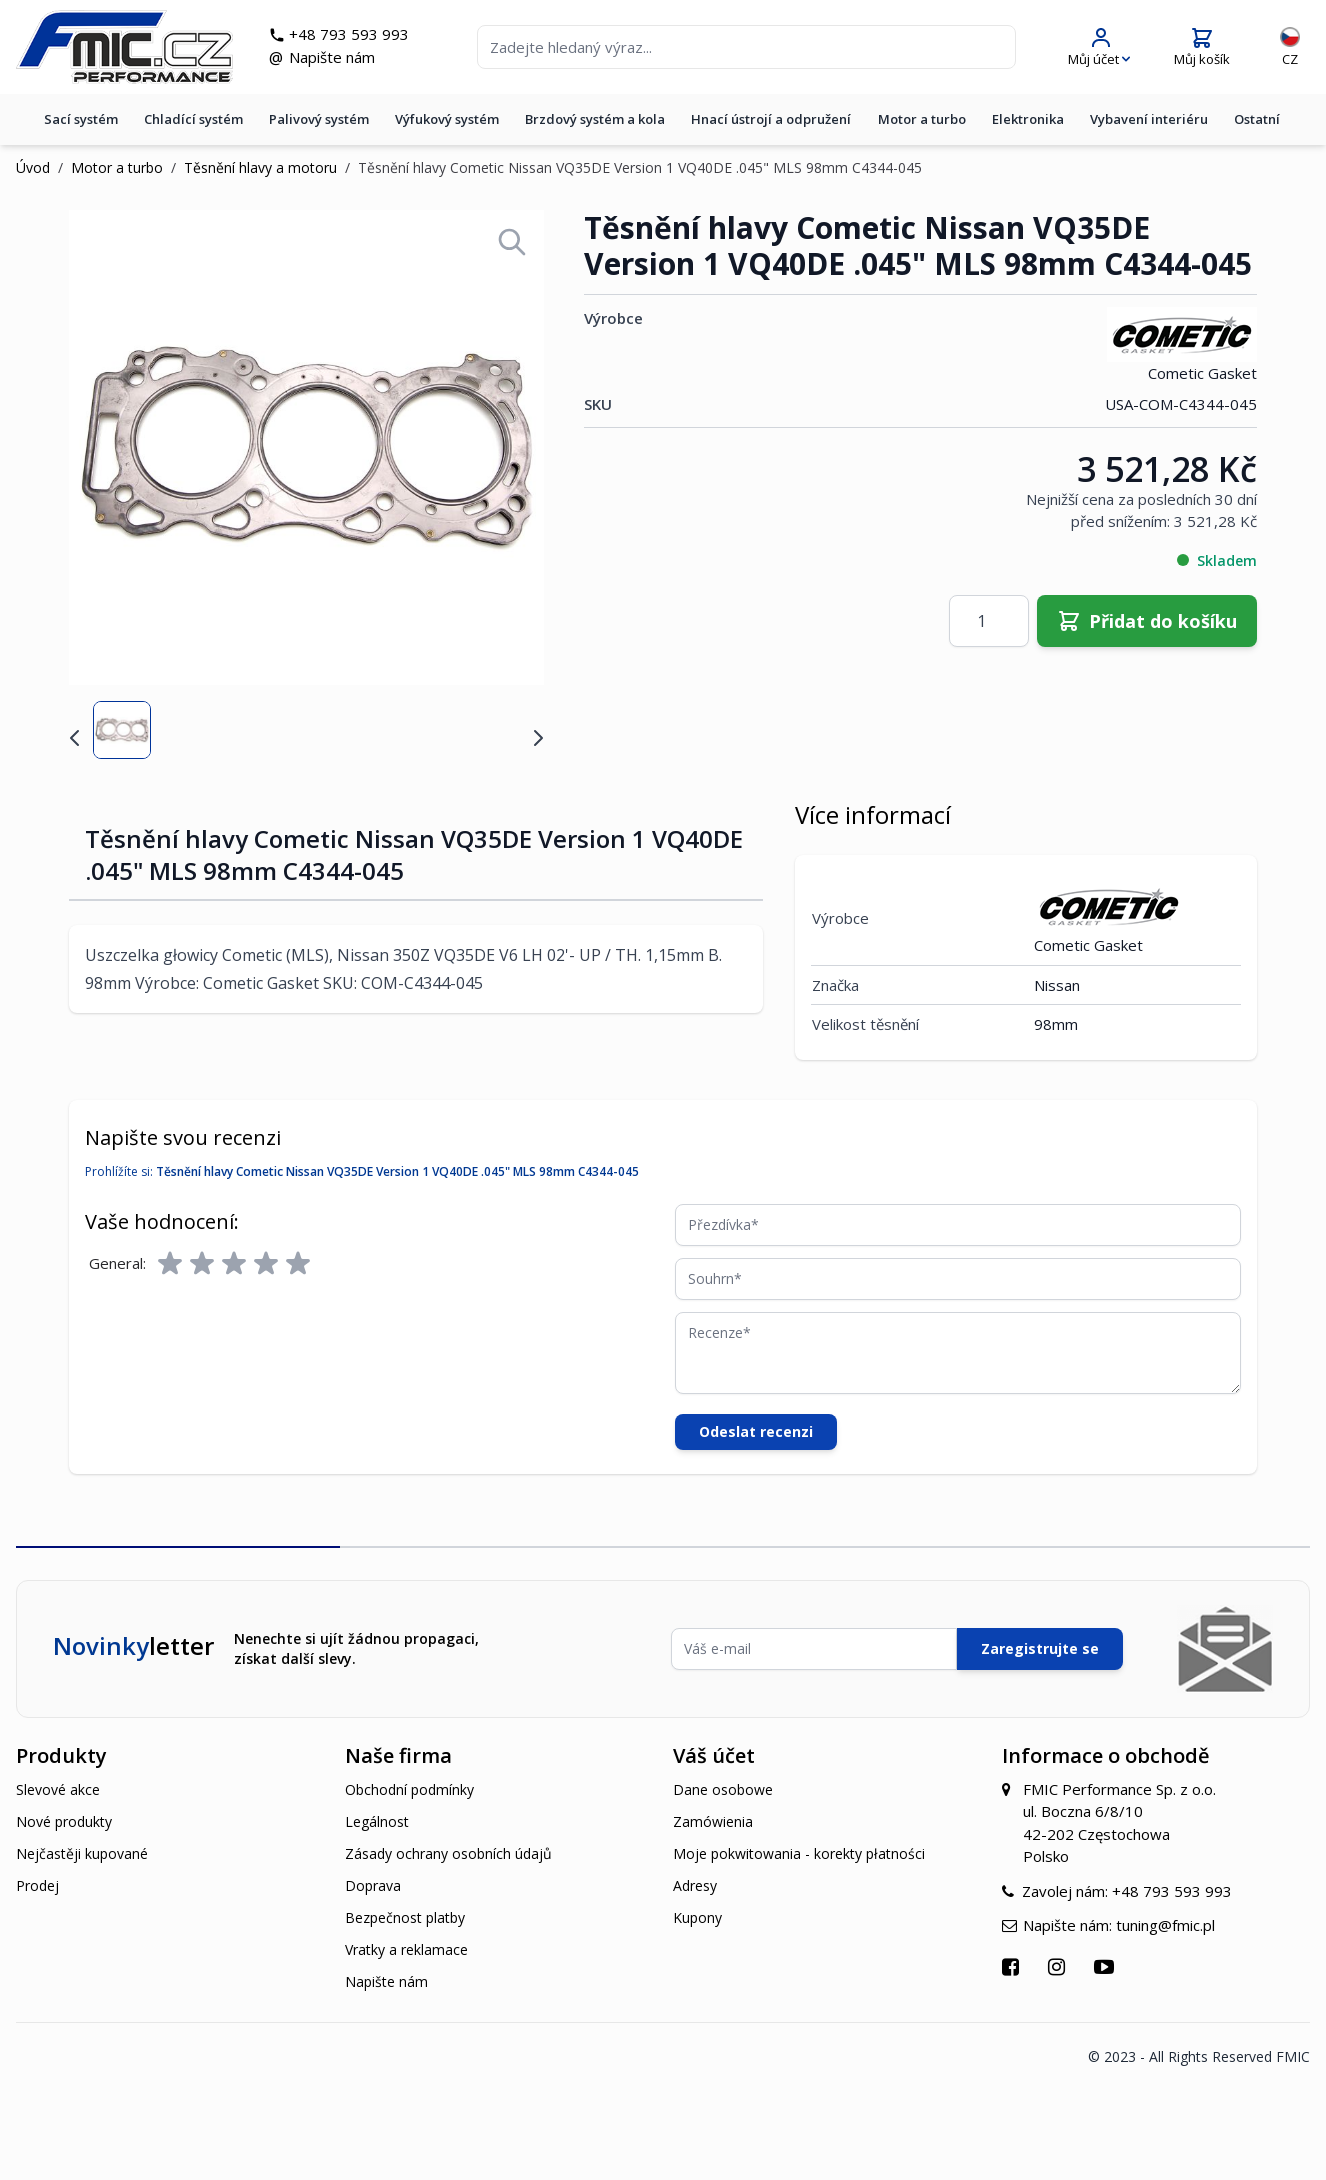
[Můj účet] (1099, 47)
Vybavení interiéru (1149, 119)
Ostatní (1257, 119)
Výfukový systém (447, 119)
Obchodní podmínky (409, 1789)
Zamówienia (713, 1821)
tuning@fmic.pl (1165, 1925)
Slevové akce (58, 1789)
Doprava (373, 1885)
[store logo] (124, 47)
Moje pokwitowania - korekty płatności (799, 1853)
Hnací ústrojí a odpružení (771, 119)
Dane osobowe (723, 1789)
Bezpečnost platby (405, 1917)
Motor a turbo (922, 119)
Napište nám (332, 57)
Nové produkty (64, 1821)
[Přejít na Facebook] (1013, 1966)
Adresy (695, 1885)
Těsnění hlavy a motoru (260, 167)
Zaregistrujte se (1040, 1648)
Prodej (37, 1885)
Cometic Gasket (1182, 345)
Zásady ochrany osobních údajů (448, 1853)
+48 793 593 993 (349, 34)
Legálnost (377, 1821)
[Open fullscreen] (512, 242)
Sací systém (81, 119)
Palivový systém (319, 119)
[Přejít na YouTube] (1106, 1966)
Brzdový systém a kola (595, 119)
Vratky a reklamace (406, 1949)
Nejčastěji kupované (82, 1853)
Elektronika (1028, 119)
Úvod (33, 167)
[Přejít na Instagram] (1059, 1966)
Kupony (697, 1917)
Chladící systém (193, 119)
